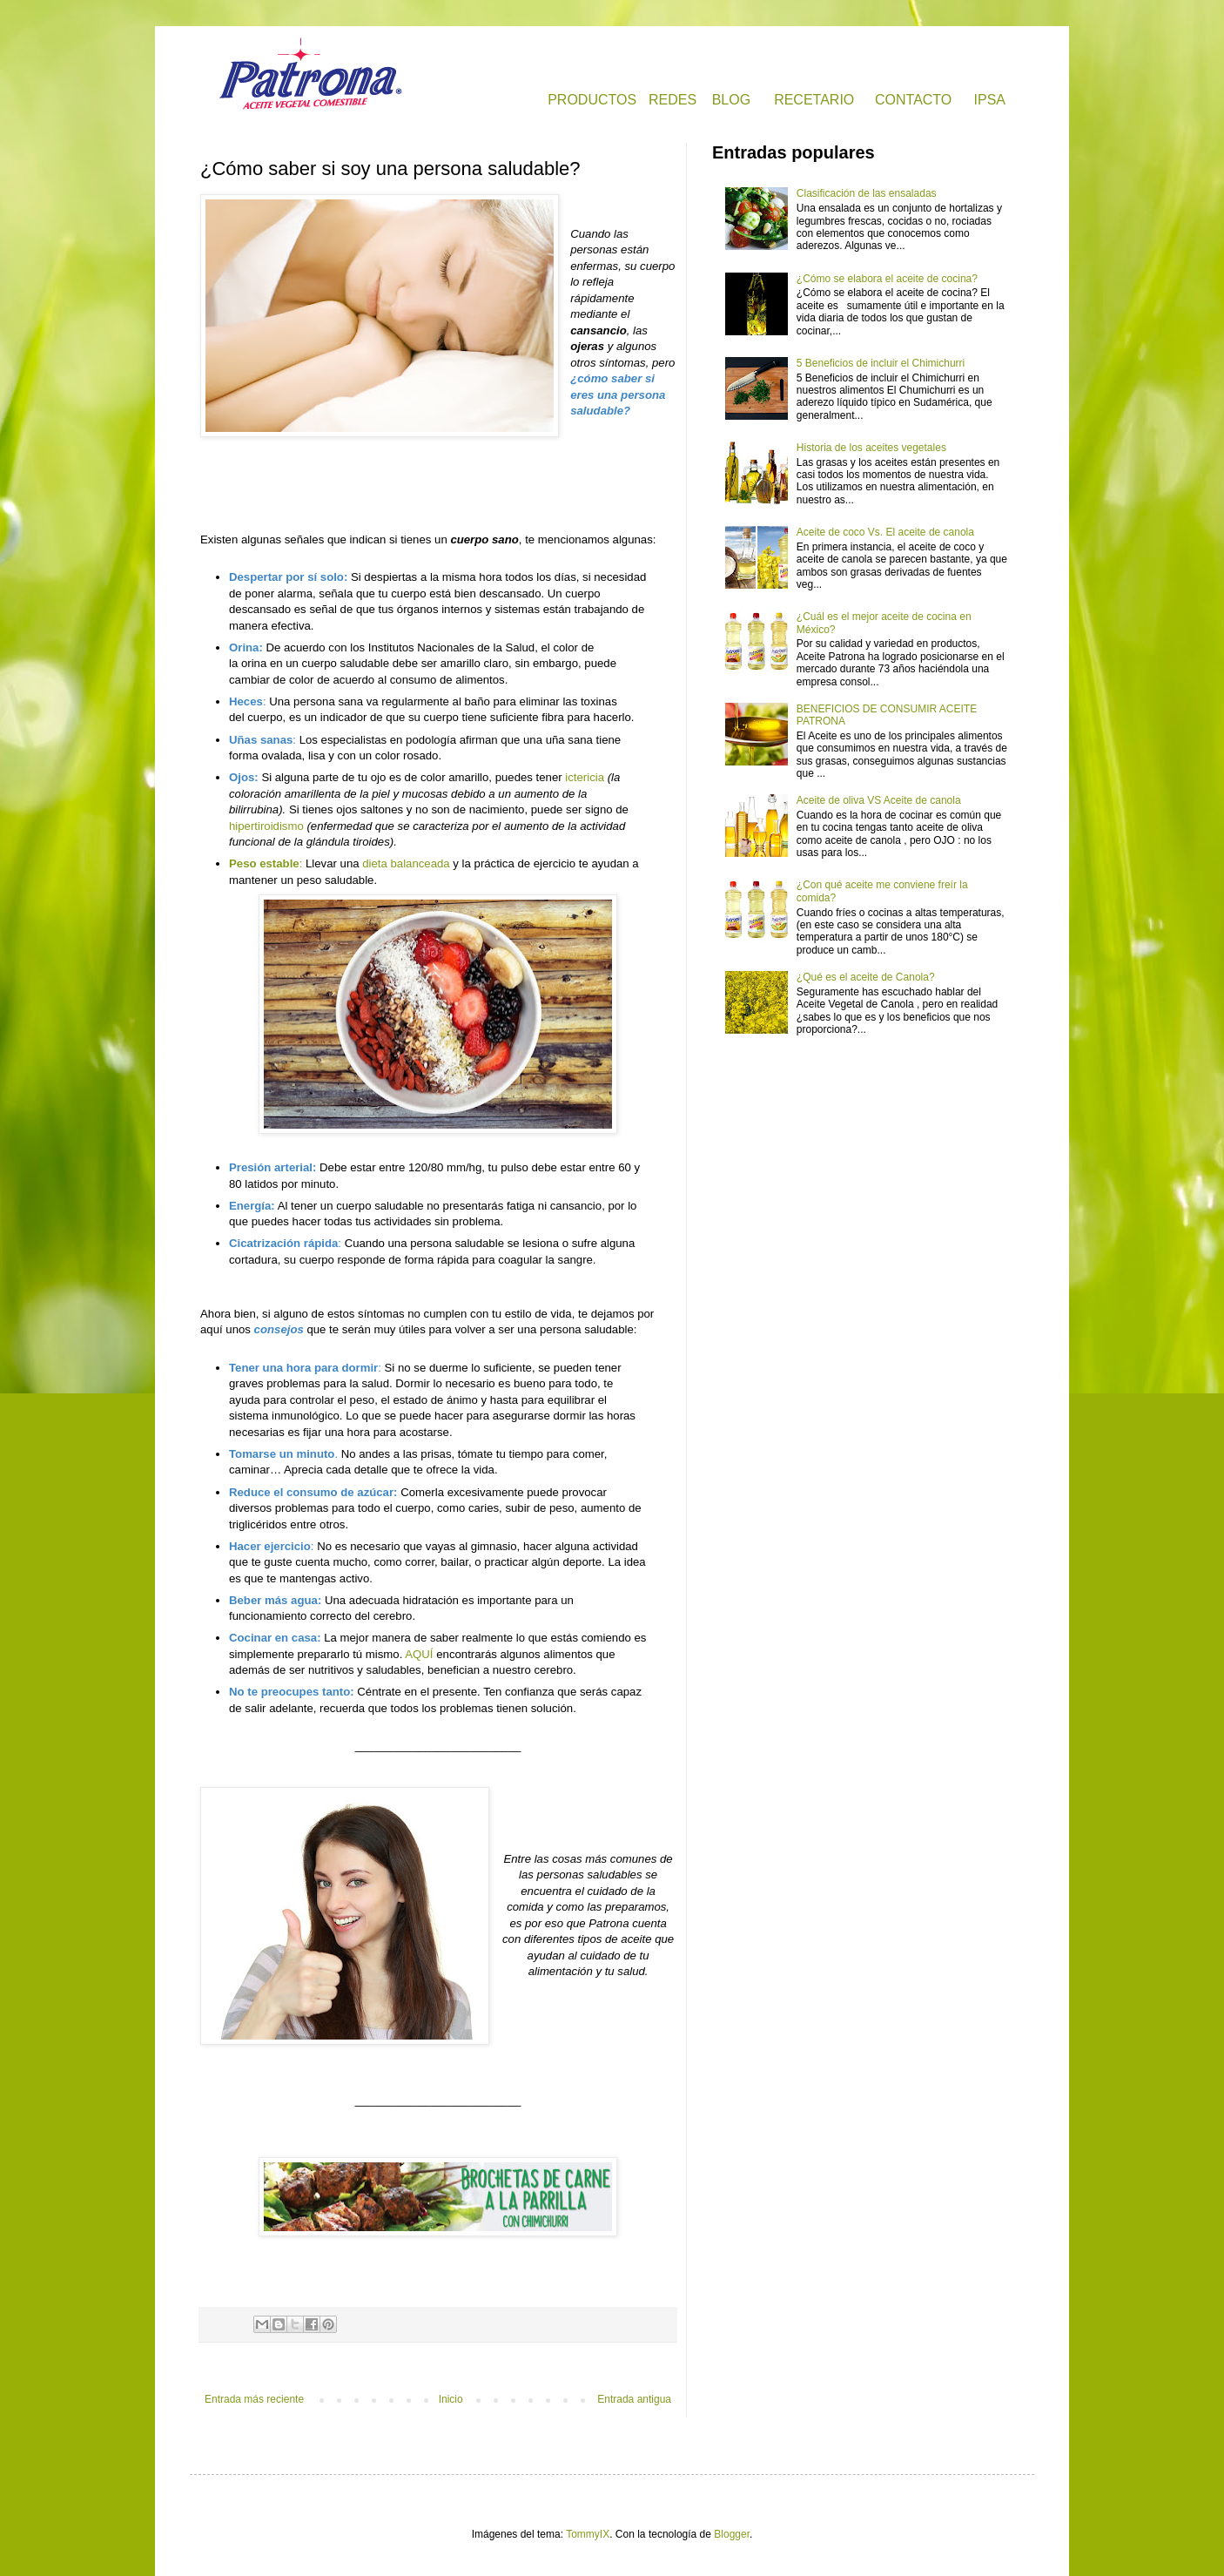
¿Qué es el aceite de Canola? (866, 977)
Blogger (732, 2534)
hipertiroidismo (266, 826)
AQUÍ (419, 1654)
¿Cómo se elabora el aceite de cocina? (887, 279)
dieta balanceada (405, 863)
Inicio (451, 2399)
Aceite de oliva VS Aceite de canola (879, 800)
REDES (672, 99)
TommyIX (587, 2534)
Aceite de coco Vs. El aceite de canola (885, 532)
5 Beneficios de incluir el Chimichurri (881, 363)
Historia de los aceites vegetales (871, 448)
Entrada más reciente (254, 2399)
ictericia (584, 777)
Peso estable (264, 863)
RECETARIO (814, 99)
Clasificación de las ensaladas (867, 193)
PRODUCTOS (592, 99)
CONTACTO (913, 99)
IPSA (989, 99)
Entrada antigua (634, 2399)
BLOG (731, 99)
